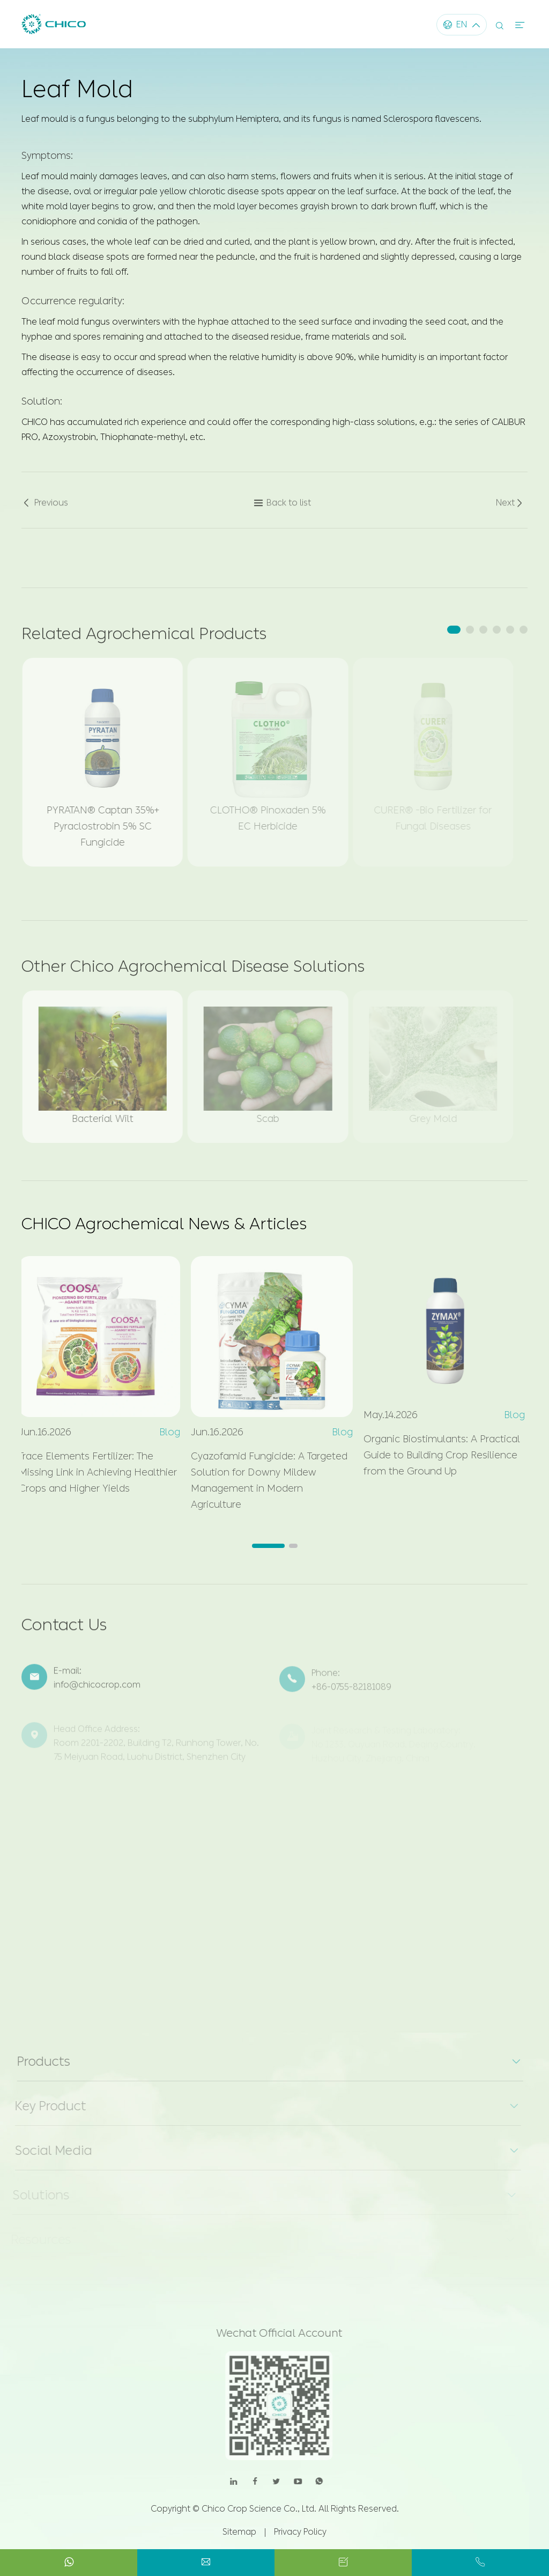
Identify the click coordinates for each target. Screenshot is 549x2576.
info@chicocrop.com (97, 1690)
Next (510, 507)
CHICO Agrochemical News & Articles (164, 1224)
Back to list (282, 507)
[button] (454, 630)
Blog (164, 1432)
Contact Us (64, 1629)
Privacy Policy (300, 2532)
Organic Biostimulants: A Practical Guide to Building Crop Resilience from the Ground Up (437, 1455)
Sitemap (239, 2532)
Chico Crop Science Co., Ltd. (259, 2509)
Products (38, 2061)
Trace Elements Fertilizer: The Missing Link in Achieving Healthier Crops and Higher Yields (93, 1472)
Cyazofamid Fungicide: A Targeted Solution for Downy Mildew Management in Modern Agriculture (264, 1480)
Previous (44, 507)
